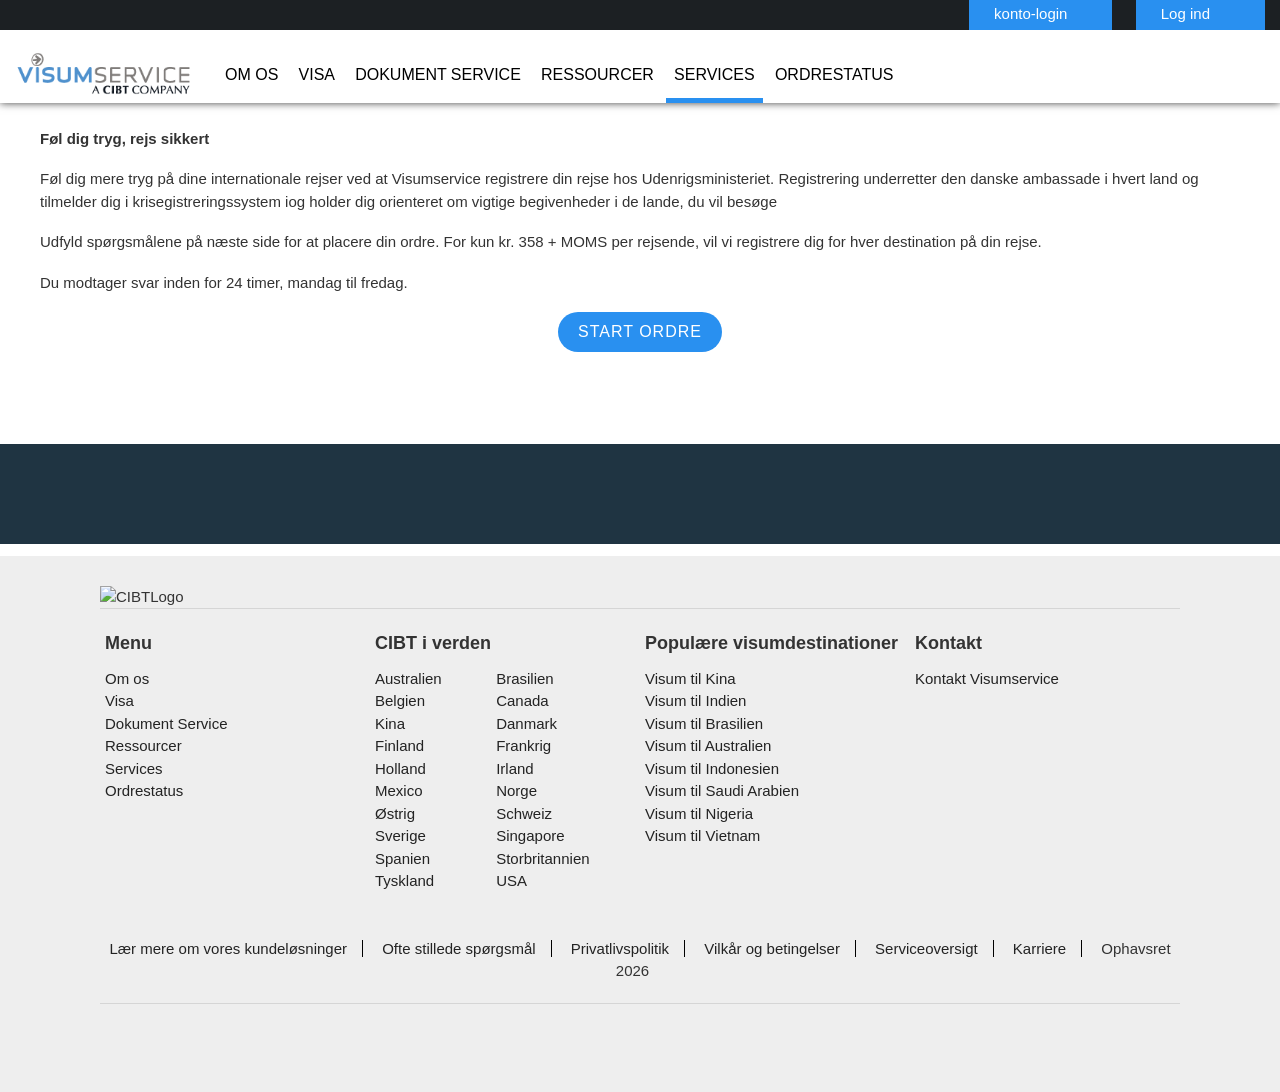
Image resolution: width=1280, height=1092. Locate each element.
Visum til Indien (692, 754)
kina (388, 777)
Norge (514, 844)
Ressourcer (548, 75)
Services (647, 75)
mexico (397, 844)
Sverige (398, 889)
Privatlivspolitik (595, 1002)
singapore (526, 889)
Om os (247, 75)
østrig (394, 867)
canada (518, 754)
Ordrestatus (750, 75)
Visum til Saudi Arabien (715, 844)
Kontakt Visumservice (983, 732)
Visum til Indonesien (707, 822)
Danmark (522, 777)
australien (407, 732)
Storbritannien (540, 912)
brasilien (522, 732)
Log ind (1087, 13)
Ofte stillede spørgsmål (442, 1002)
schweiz (521, 867)
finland (397, 799)
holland (398, 822)
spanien (400, 912)
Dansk (1207, 12)
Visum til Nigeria (694, 867)
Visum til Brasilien (699, 777)
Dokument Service (410, 75)
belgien (399, 754)
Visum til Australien (704, 799)
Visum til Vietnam (698, 889)
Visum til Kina (686, 732)
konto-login (937, 13)
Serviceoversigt (887, 1002)
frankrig (520, 799)
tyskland (403, 934)
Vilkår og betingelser (740, 1002)
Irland (512, 822)
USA (508, 934)
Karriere (995, 1002)
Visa (304, 75)
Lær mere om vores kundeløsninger (225, 1002)
